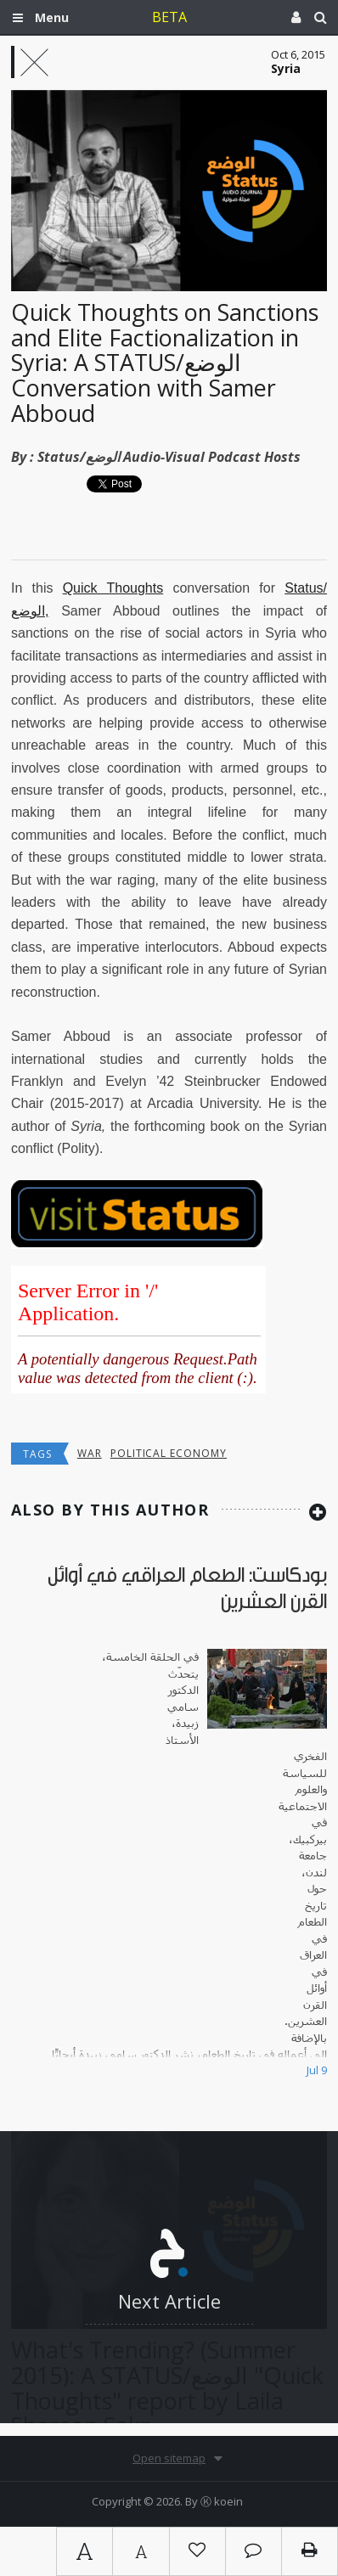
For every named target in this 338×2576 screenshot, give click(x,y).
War (89, 1453)
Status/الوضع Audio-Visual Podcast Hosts (169, 456)
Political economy (168, 1453)
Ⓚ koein (221, 2501)
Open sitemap (169, 2458)
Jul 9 (317, 2070)
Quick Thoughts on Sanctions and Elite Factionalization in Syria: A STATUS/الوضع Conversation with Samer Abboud (164, 362)
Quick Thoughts (113, 588)
